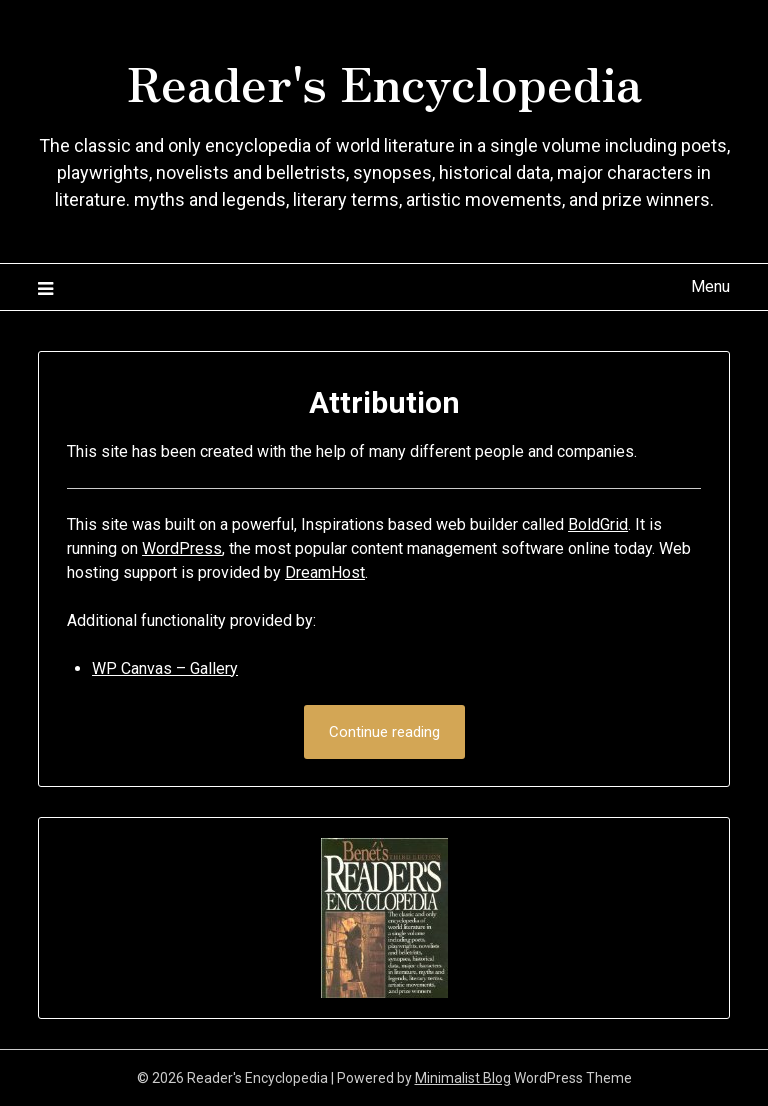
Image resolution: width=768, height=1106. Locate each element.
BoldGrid (598, 524)
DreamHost (325, 572)
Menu (710, 286)
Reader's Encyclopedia (384, 81)
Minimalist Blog (463, 1078)
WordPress (182, 548)
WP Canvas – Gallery (165, 668)
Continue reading (384, 732)
